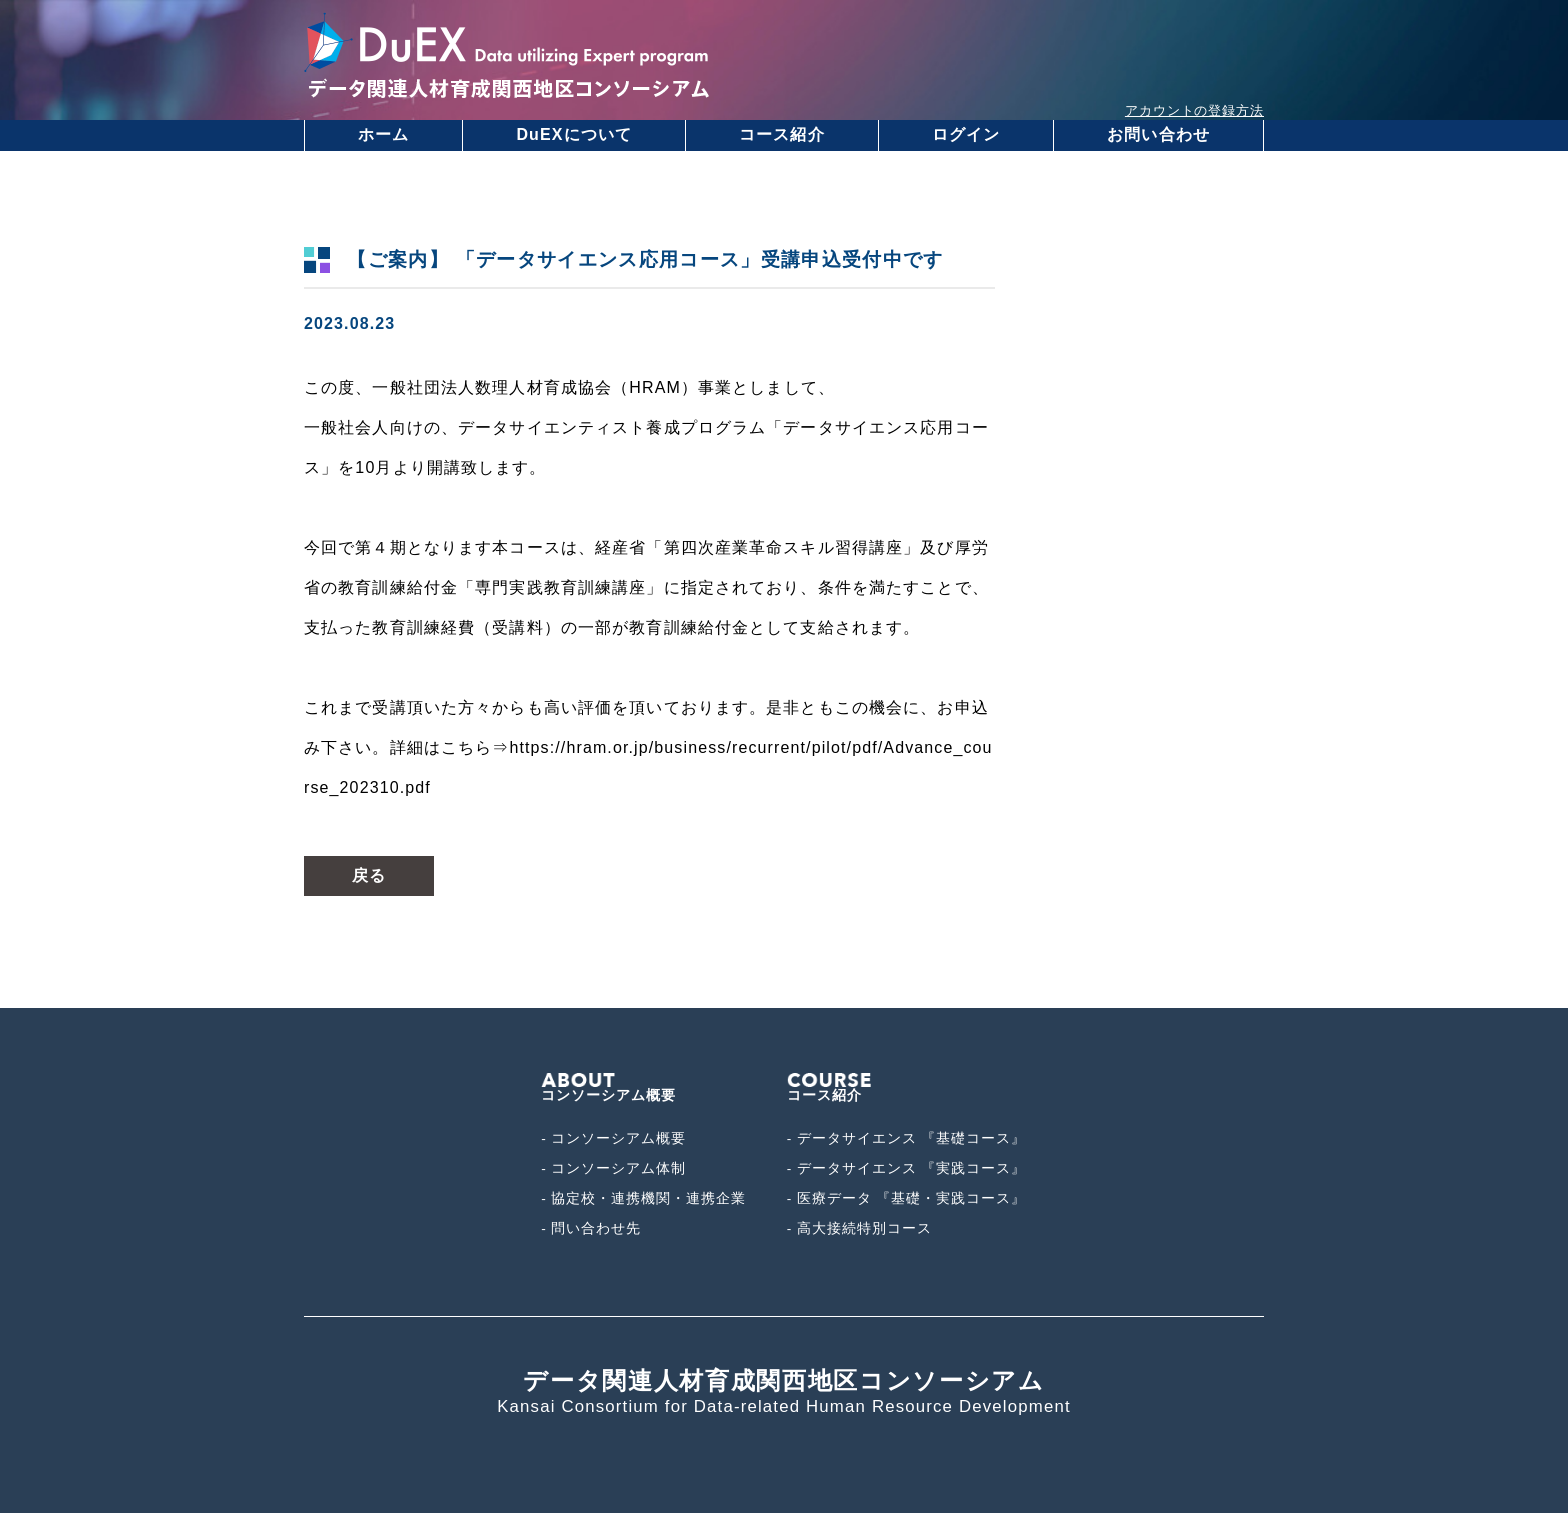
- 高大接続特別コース (859, 1228)
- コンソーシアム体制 (613, 1168)
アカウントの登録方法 (1194, 110)
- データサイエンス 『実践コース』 (906, 1168)
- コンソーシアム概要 (613, 1138)
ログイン (966, 134)
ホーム (383, 134)
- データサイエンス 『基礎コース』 (906, 1138)
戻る (369, 875)
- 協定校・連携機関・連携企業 (643, 1198)
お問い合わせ (1158, 134)
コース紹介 (782, 134)
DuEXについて (574, 134)
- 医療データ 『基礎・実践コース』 (906, 1198)
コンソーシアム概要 (608, 1088)
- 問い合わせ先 (591, 1228)
